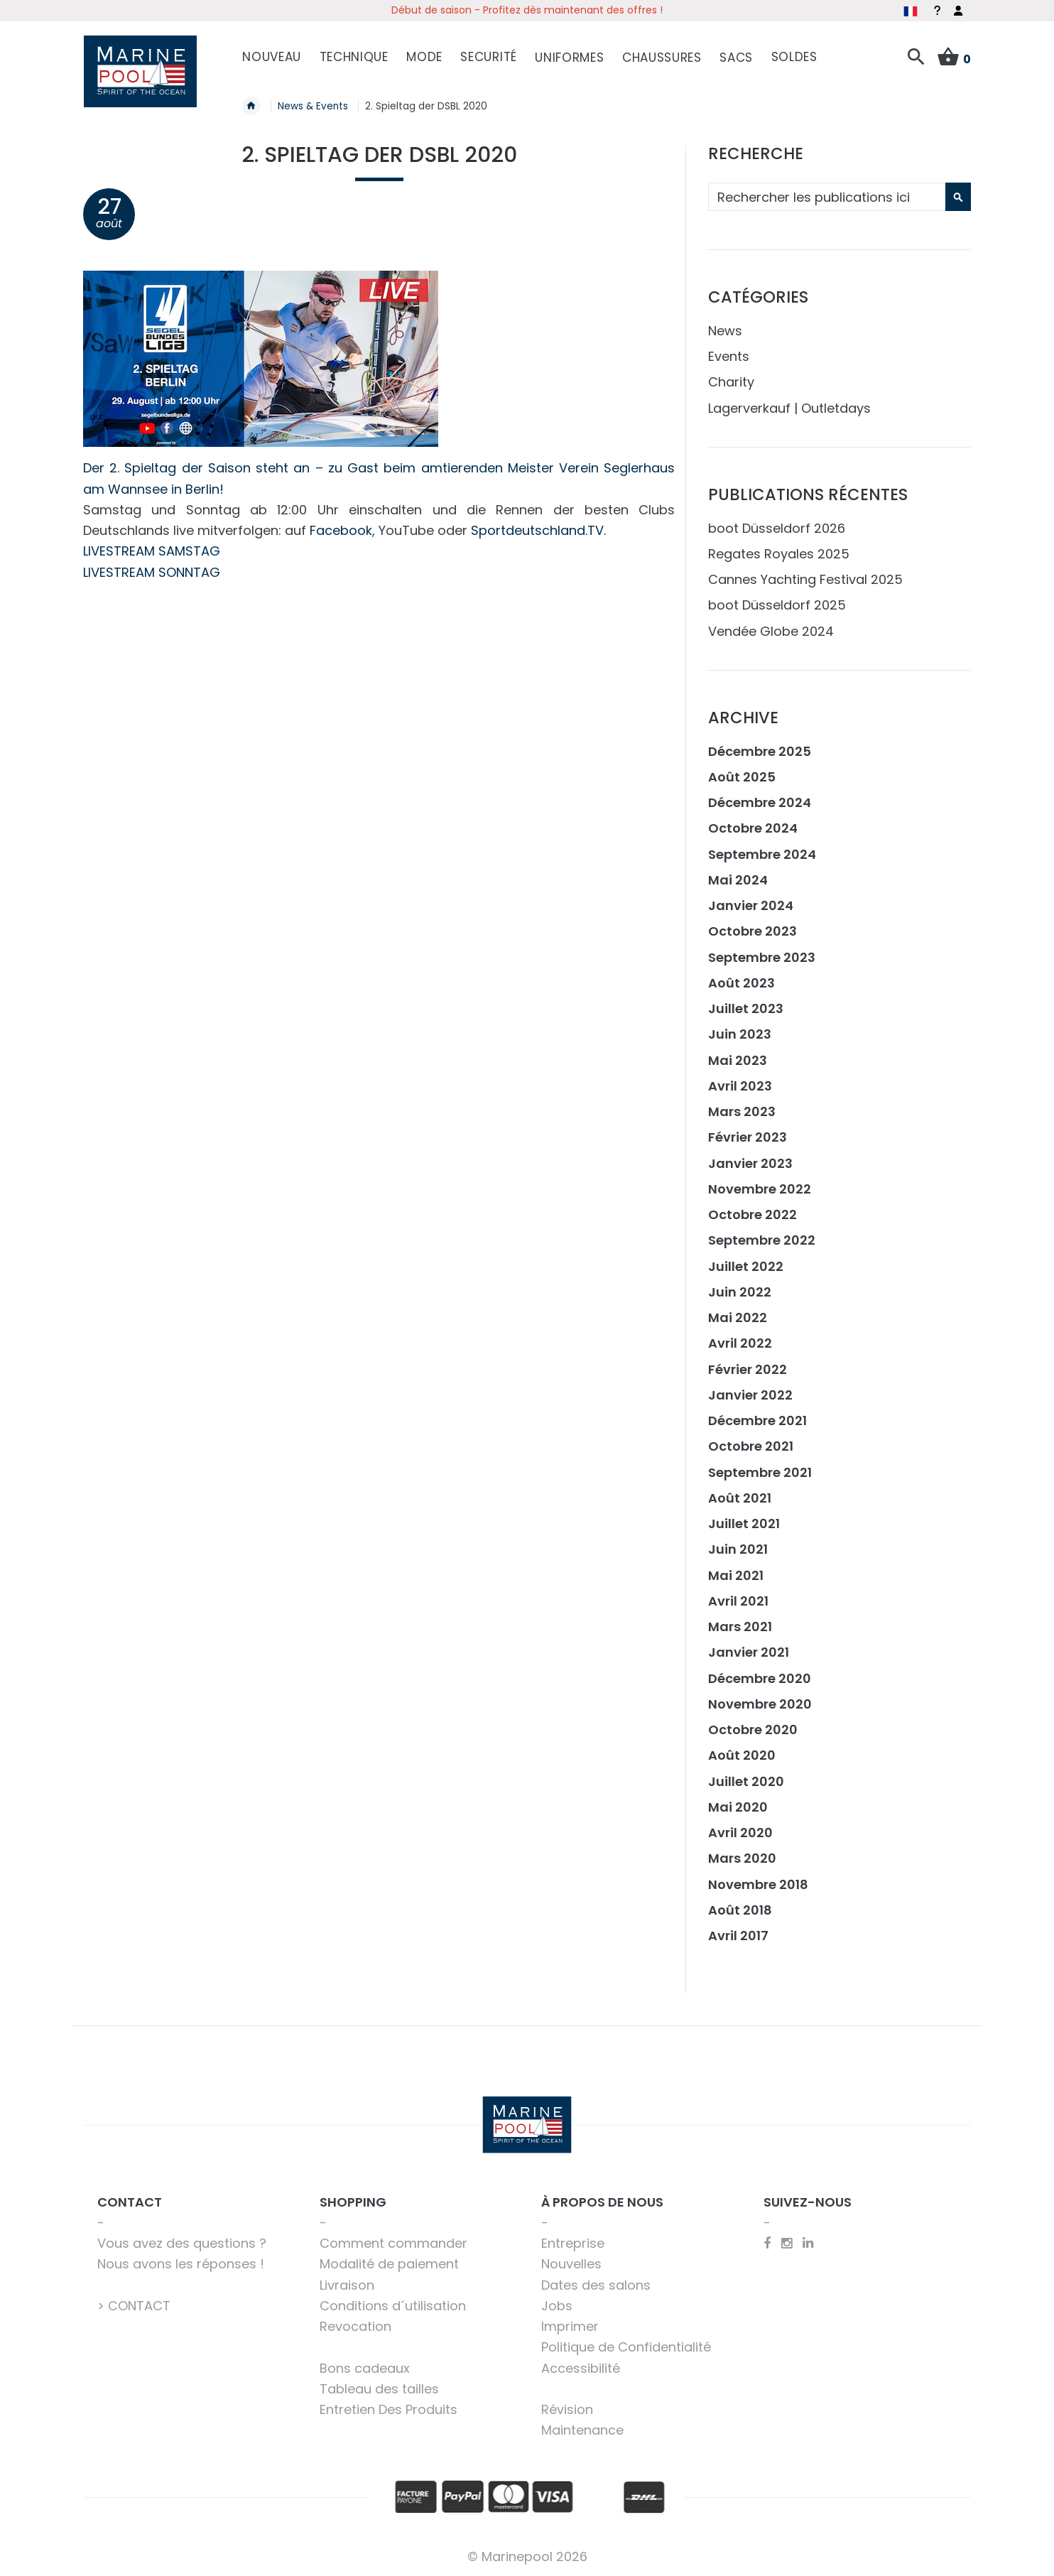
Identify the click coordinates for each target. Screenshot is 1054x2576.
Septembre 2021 (760, 1471)
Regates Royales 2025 (778, 552)
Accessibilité (580, 2367)
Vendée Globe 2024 (771, 630)
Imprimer (570, 2325)
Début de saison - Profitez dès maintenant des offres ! (527, 10)
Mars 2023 (742, 1111)
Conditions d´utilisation (393, 2304)
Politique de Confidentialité (626, 2346)
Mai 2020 (738, 1805)
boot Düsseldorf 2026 (776, 527)
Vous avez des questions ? (181, 2242)
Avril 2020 (740, 1832)
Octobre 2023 (752, 930)
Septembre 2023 (761, 956)
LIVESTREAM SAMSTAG (151, 550)
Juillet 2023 (745, 1008)
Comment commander (393, 2242)
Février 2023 (747, 1136)
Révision (567, 2409)
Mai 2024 (738, 878)
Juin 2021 (738, 1548)
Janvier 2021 (748, 1651)
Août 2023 (741, 981)
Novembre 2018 (758, 1883)
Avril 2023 (740, 1084)
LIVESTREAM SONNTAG (151, 571)
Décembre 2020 (759, 1677)
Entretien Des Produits (388, 2409)
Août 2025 (742, 775)
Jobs (556, 2304)
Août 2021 (739, 1496)
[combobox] (838, 196)
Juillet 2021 (744, 1523)
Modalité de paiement (389, 2263)
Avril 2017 (738, 1935)
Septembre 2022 (761, 1239)
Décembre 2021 (757, 1420)
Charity (731, 381)
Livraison (347, 2284)
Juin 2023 (739, 1033)
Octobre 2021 (750, 1445)
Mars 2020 (742, 1857)
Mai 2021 (736, 1574)
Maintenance (582, 2429)
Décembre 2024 (759, 802)
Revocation (355, 2325)
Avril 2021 (738, 1599)
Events (728, 355)
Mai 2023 (737, 1059)
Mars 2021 (740, 1626)
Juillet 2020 (746, 1780)
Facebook (341, 530)
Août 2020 (742, 1754)
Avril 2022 (740, 1342)
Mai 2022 (737, 1317)
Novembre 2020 (760, 1702)
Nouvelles (571, 2263)
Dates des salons (596, 2284)
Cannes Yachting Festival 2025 (805, 579)
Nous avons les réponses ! (180, 2263)
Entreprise (572, 2242)
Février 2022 (747, 1368)
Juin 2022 (739, 1290)
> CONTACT (133, 2304)
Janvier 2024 (750, 905)
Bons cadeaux (365, 2367)
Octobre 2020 (753, 1729)
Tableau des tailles (379, 2387)
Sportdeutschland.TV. (538, 530)
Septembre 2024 (762, 853)
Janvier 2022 (750, 1393)
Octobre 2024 (753, 827)
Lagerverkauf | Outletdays (789, 407)
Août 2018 (740, 1908)
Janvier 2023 (750, 1162)
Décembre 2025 (759, 750)
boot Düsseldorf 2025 (777, 604)
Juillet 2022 (745, 1265)
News (725, 329)
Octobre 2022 (752, 1214)
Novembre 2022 (759, 1187)
